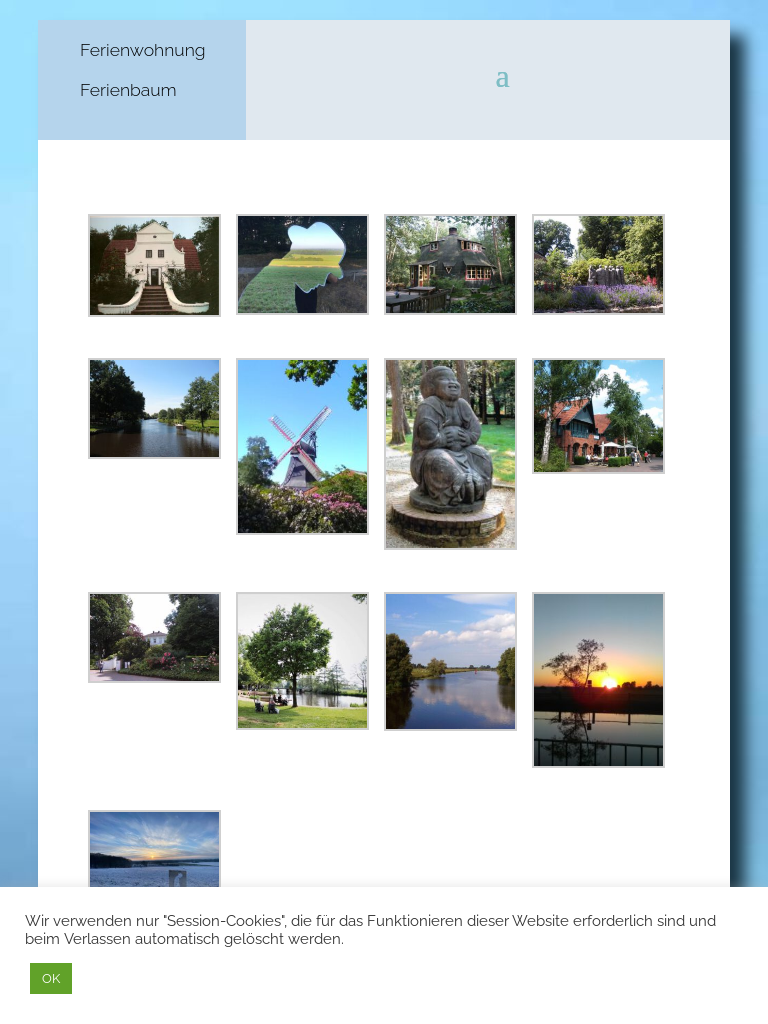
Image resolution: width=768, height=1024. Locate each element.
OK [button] (51, 978)
